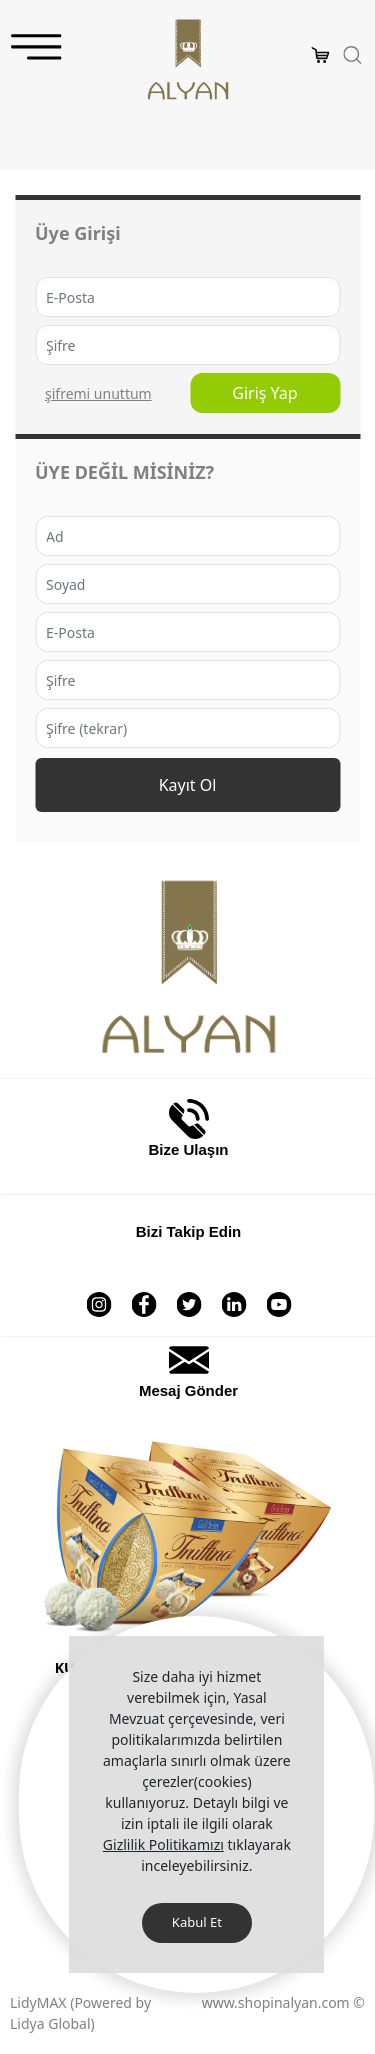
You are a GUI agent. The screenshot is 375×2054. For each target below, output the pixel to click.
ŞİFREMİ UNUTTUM (98, 393)
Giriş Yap (264, 393)
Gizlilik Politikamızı (163, 1844)
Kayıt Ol (188, 785)
